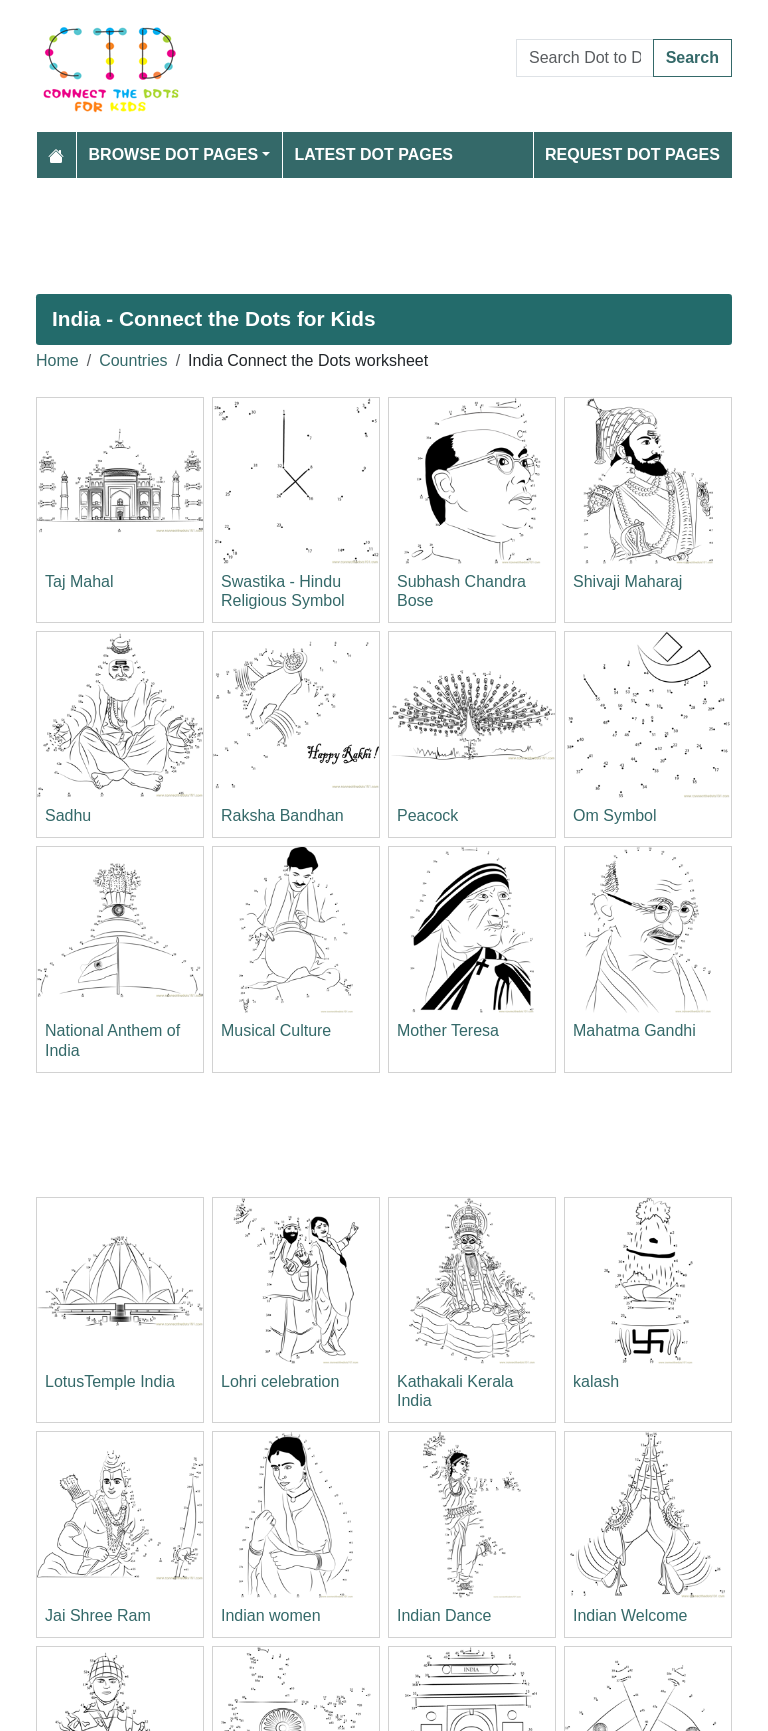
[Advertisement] (384, 236)
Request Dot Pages (632, 154)
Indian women (271, 1615)
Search (692, 57)
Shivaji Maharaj (627, 581)
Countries (133, 360)
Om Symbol (615, 815)
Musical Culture (276, 1030)
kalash (596, 1381)
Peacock (427, 815)
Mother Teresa (448, 1030)
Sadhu (68, 815)
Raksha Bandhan (282, 815)
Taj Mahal (79, 581)
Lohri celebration (280, 1381)
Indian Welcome (630, 1615)
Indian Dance (444, 1615)
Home (57, 360)
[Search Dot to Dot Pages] (585, 58)
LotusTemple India (110, 1381)
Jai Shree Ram (98, 1615)
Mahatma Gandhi (634, 1030)
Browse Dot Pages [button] (174, 154)
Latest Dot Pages (374, 154)
